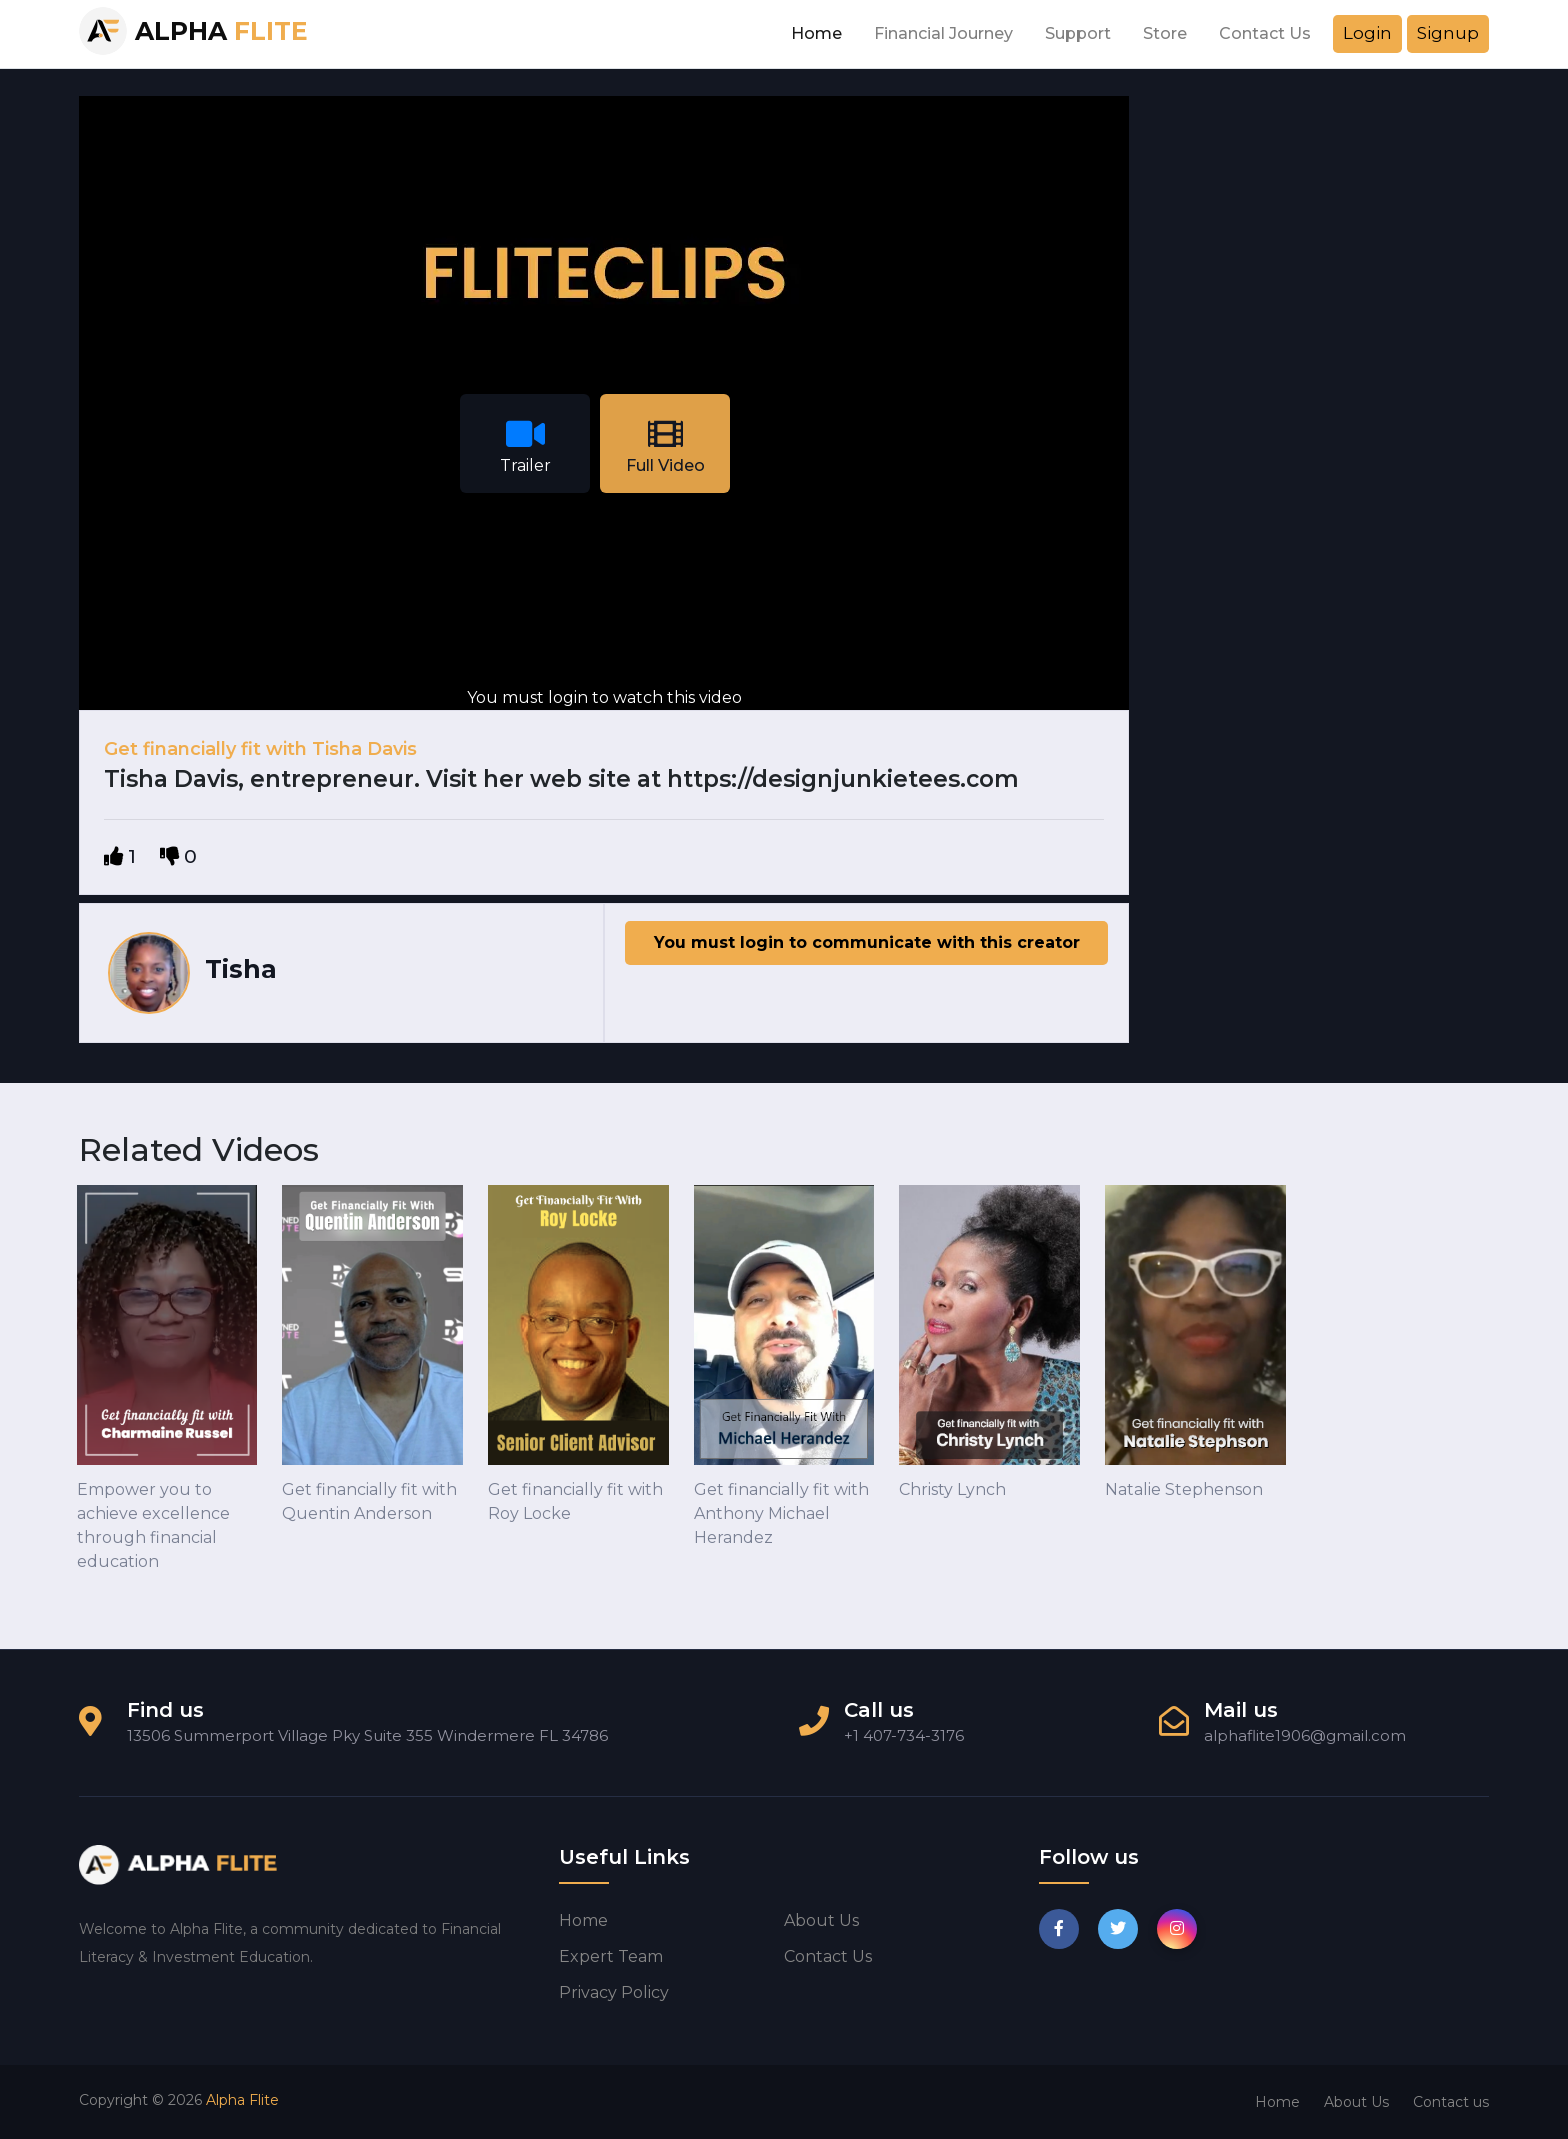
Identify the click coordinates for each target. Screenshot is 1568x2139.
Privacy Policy (614, 1992)
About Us (1356, 2102)
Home (816, 33)
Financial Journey (943, 33)
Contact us (828, 1956)
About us (821, 1920)
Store (1165, 33)
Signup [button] (1448, 33)
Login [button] (1367, 33)
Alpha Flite (242, 2100)
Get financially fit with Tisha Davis (260, 749)
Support (1078, 33)
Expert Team (611, 1956)
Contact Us (1265, 33)
